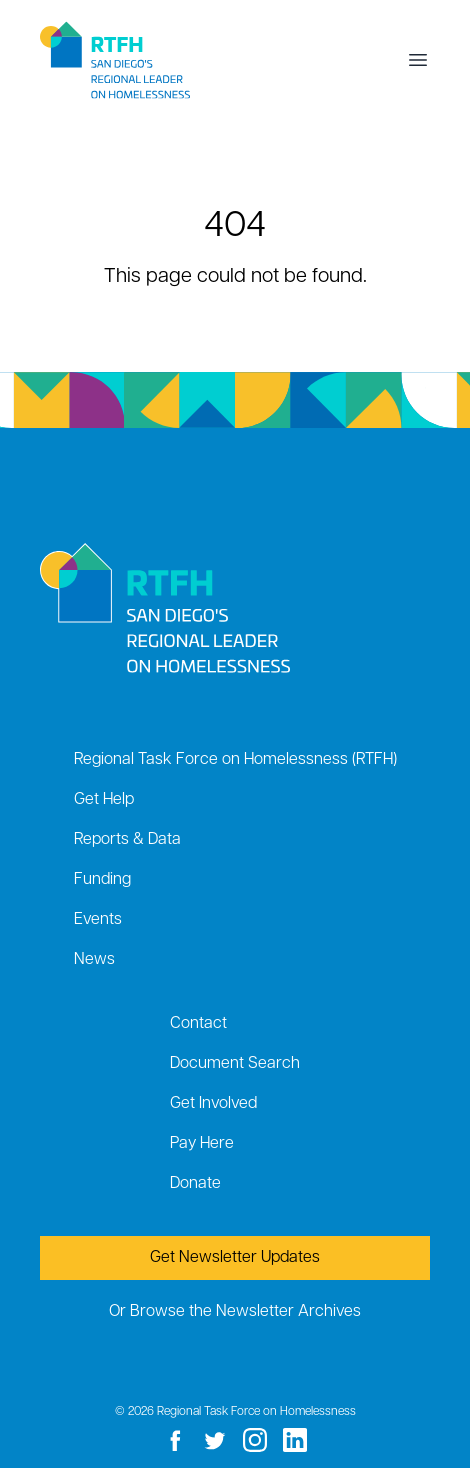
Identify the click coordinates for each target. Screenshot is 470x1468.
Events (98, 920)
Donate (195, 1184)
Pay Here (202, 1144)
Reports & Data (127, 840)
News (94, 960)
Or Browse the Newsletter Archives (235, 1312)
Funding (102, 880)
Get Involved (213, 1104)
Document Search (235, 1064)
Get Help (104, 800)
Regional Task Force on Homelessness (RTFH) (235, 760)
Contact (198, 1024)
